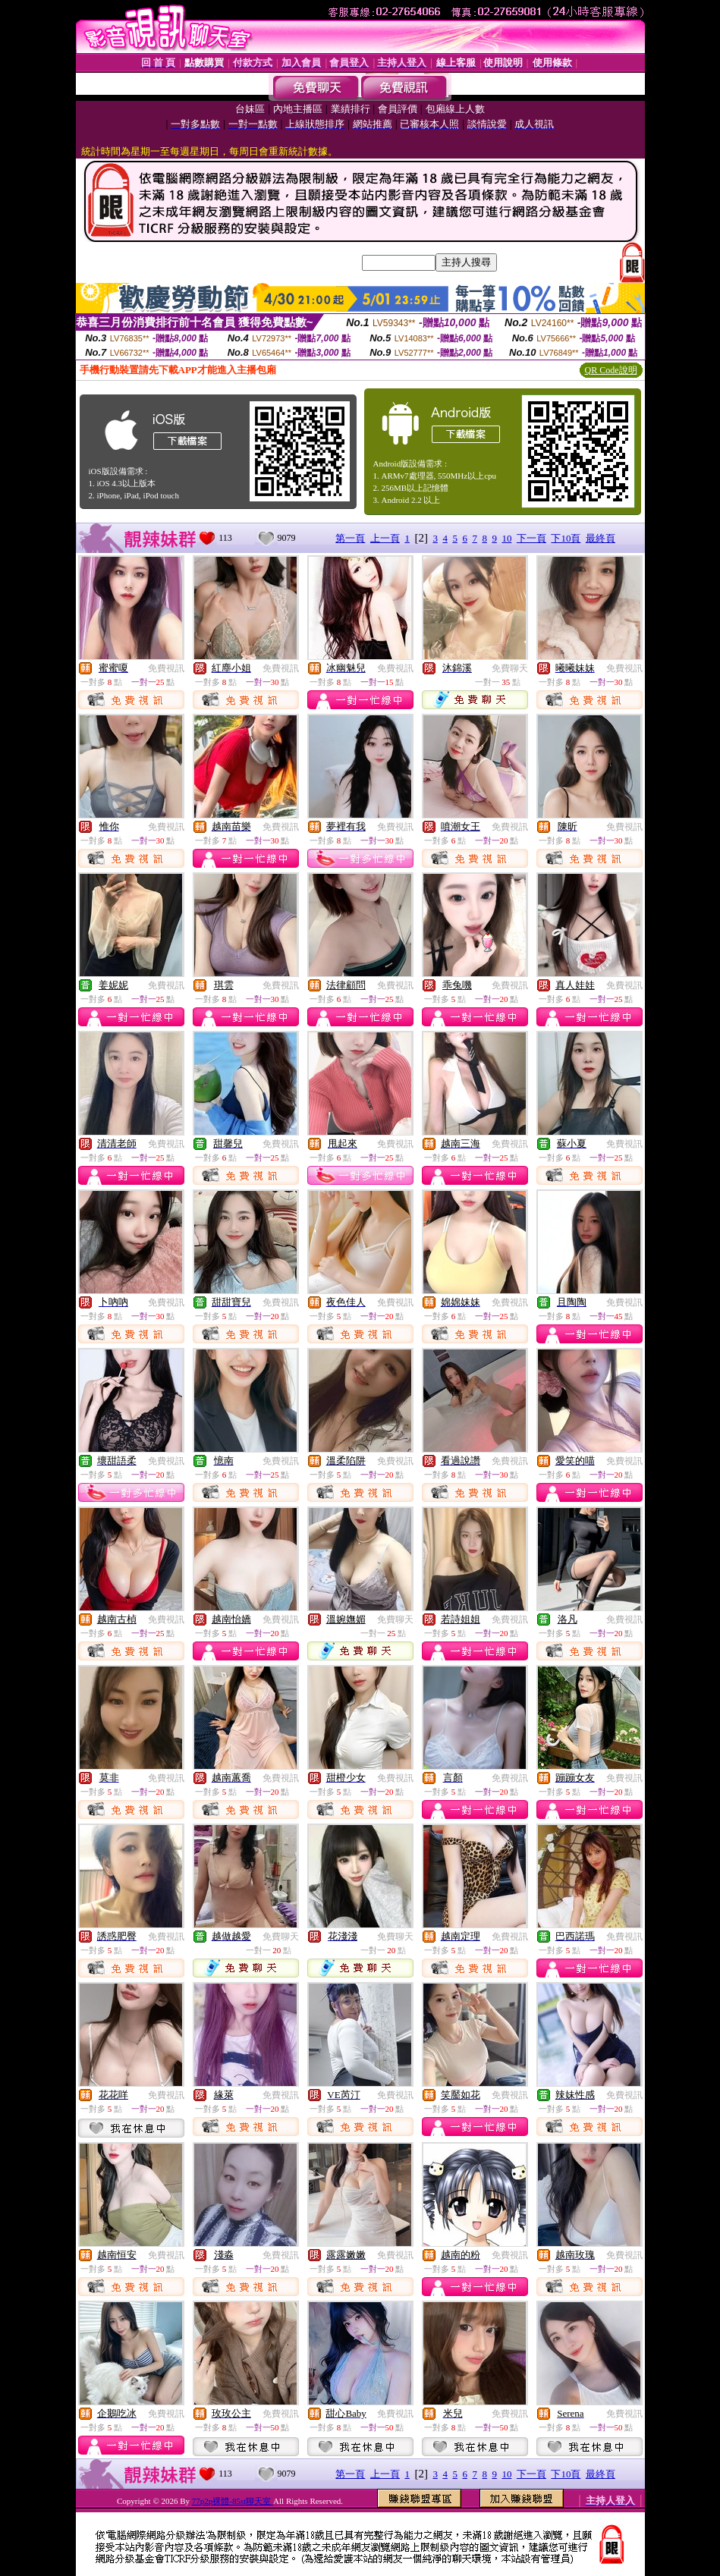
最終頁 (600, 538)
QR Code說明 (611, 370)
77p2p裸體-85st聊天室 (232, 2500)
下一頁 (531, 538)
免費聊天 (510, 668)
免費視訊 (166, 668)
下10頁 (565, 538)
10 (506, 538)
